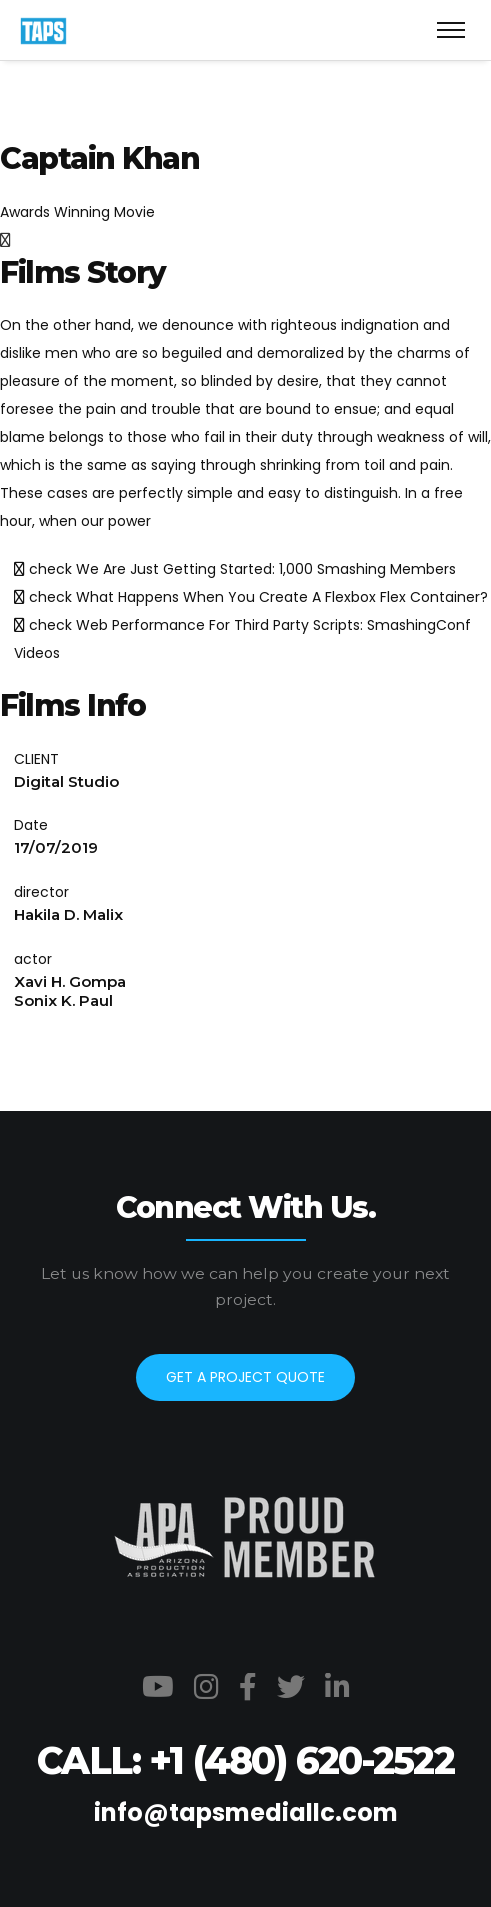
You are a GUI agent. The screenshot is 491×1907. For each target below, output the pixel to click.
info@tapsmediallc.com (246, 1812)
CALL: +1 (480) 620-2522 (245, 1760)
